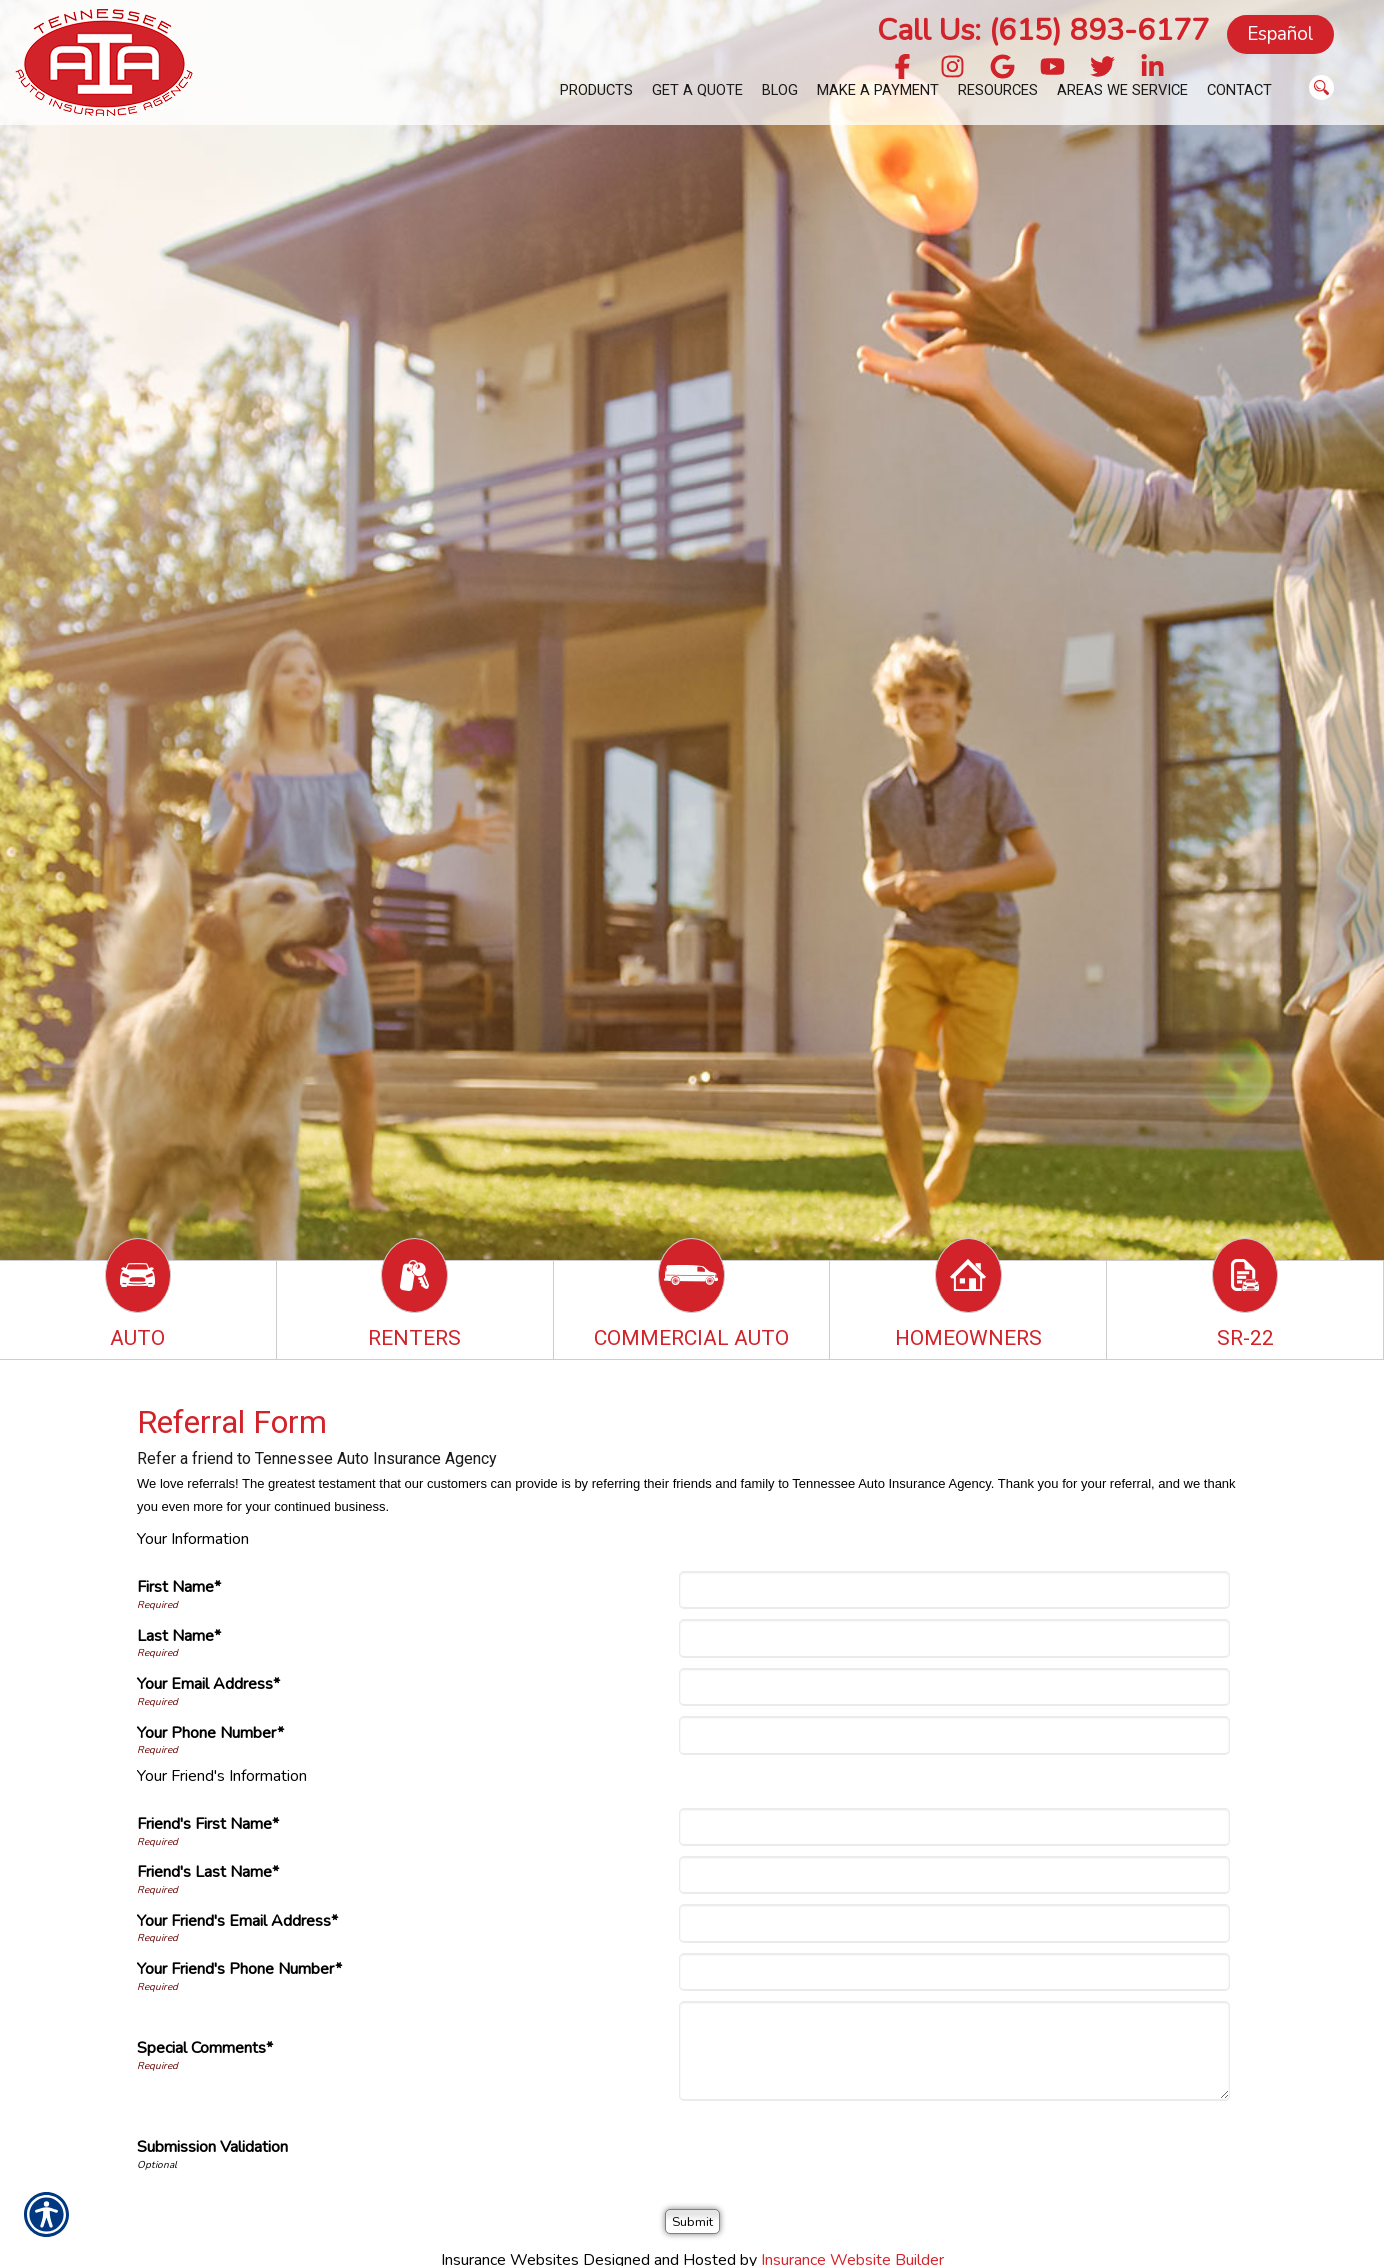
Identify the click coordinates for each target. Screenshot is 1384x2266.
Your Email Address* (208, 1684)
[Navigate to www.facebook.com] (902, 68)
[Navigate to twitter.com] (1102, 68)
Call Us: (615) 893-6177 (1043, 30)
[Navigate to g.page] (1002, 68)
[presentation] (835, 2150)
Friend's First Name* (208, 1824)
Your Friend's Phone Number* (239, 1969)
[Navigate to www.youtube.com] (1052, 68)
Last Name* (179, 1636)
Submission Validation (212, 2147)
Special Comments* (205, 2048)
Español (1280, 34)
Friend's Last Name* (208, 1872)
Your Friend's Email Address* (237, 1921)
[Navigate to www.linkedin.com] (1152, 68)
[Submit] (692, 2221)
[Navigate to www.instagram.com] (952, 68)
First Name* (179, 1587)
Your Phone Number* (210, 1733)
